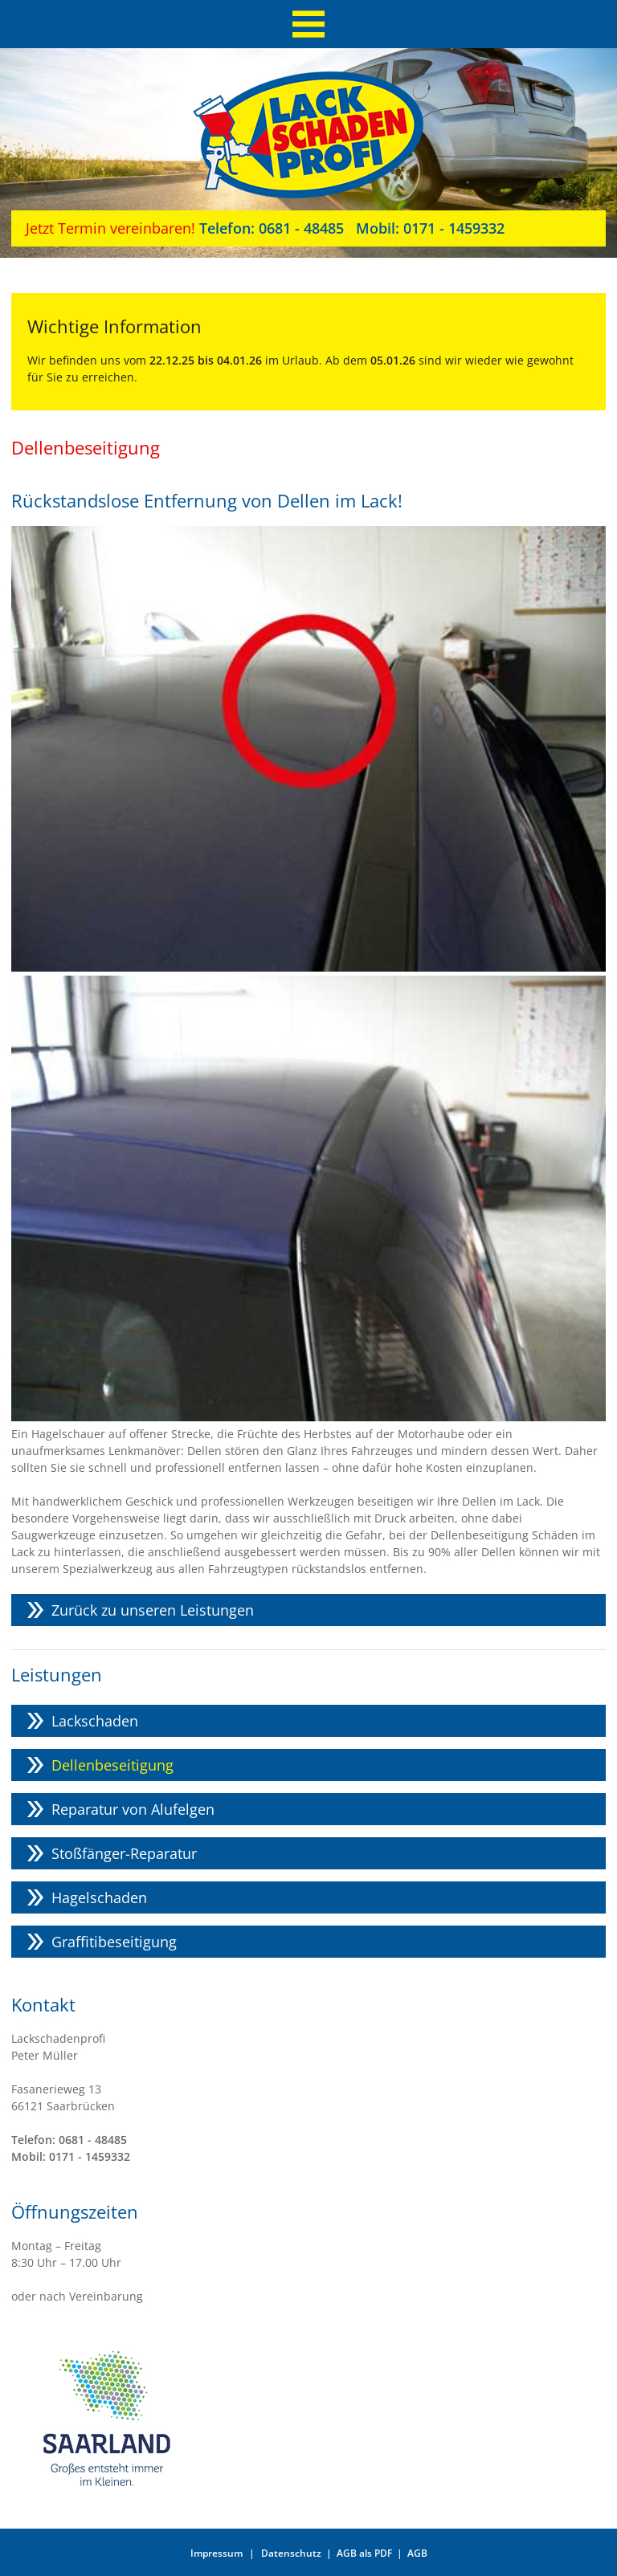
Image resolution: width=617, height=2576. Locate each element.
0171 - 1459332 (424, 228)
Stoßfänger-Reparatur (124, 1853)
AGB (417, 2553)
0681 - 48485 (271, 228)
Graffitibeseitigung (114, 1941)
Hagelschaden (99, 1897)
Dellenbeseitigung (112, 1765)
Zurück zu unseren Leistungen (152, 1610)
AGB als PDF (364, 2553)
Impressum (216, 2553)
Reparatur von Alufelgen (133, 1809)
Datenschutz (291, 2553)
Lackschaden (94, 1720)
